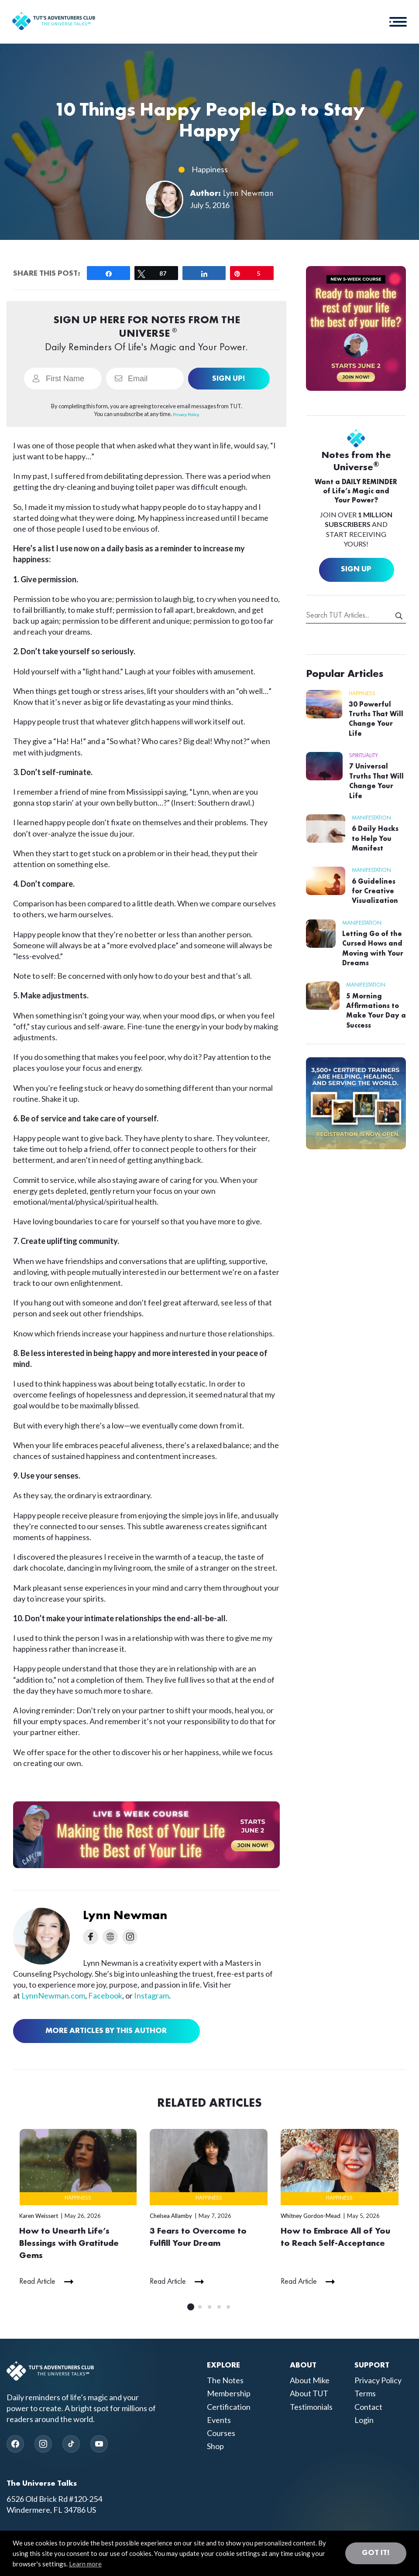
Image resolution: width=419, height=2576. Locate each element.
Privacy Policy (378, 2381)
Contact (368, 2407)
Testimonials (311, 2407)
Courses (221, 2434)
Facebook (105, 1995)
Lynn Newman (248, 193)
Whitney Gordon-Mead (310, 2215)
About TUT (309, 2394)
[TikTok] (71, 2445)
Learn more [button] (85, 2564)
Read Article (37, 2283)
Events (219, 2421)
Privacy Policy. (186, 414)
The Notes (225, 2381)
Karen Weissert (38, 2215)
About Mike (310, 2381)
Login (364, 2421)
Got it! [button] (376, 2553)
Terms (365, 2394)
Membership (229, 2394)
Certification (229, 2407)
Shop (215, 2447)
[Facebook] (15, 2445)
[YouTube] (99, 2445)
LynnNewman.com (53, 1995)
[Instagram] (43, 2445)
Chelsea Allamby (171, 2215)
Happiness (210, 169)
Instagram (151, 1995)
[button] (397, 21)
